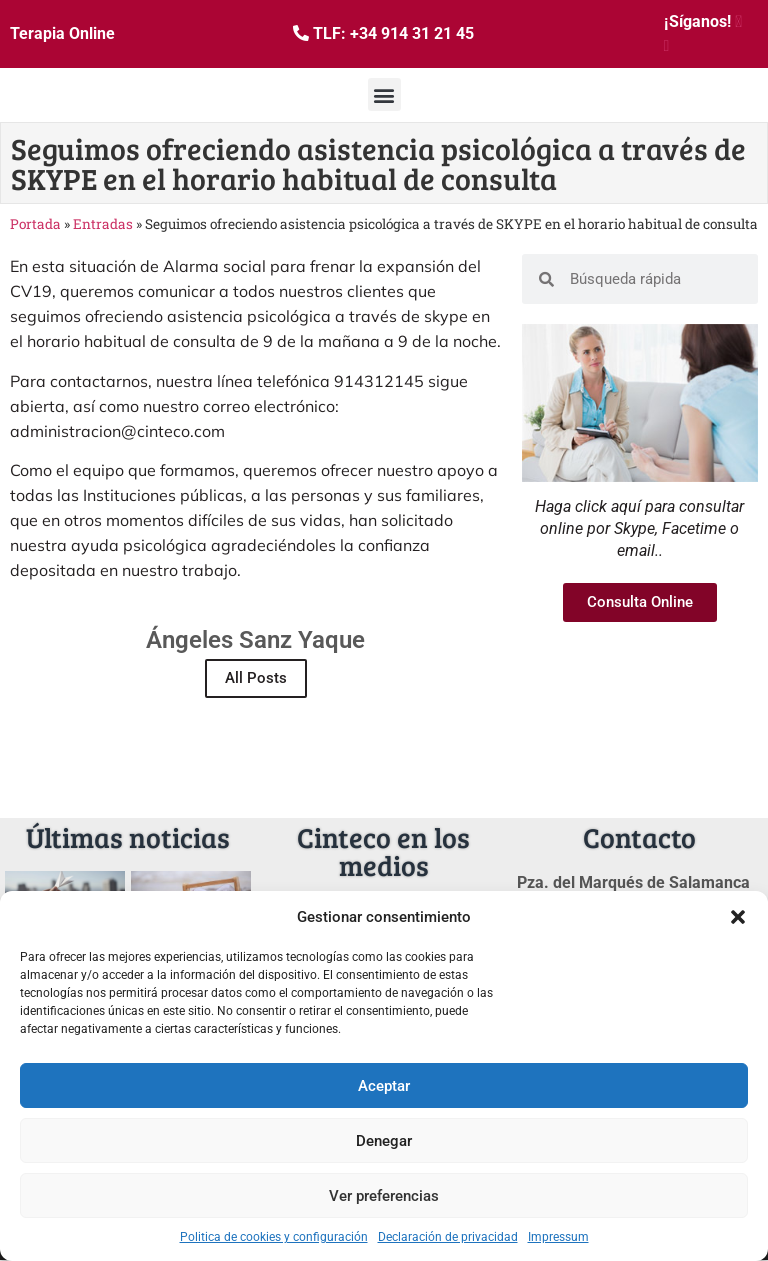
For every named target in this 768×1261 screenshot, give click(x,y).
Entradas (103, 224)
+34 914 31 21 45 (412, 33)
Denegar (384, 1141)
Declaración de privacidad (448, 1237)
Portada (35, 224)
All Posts (256, 678)
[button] (738, 917)
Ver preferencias (384, 1196)
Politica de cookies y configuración (274, 1237)
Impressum (558, 1237)
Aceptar (384, 1086)
